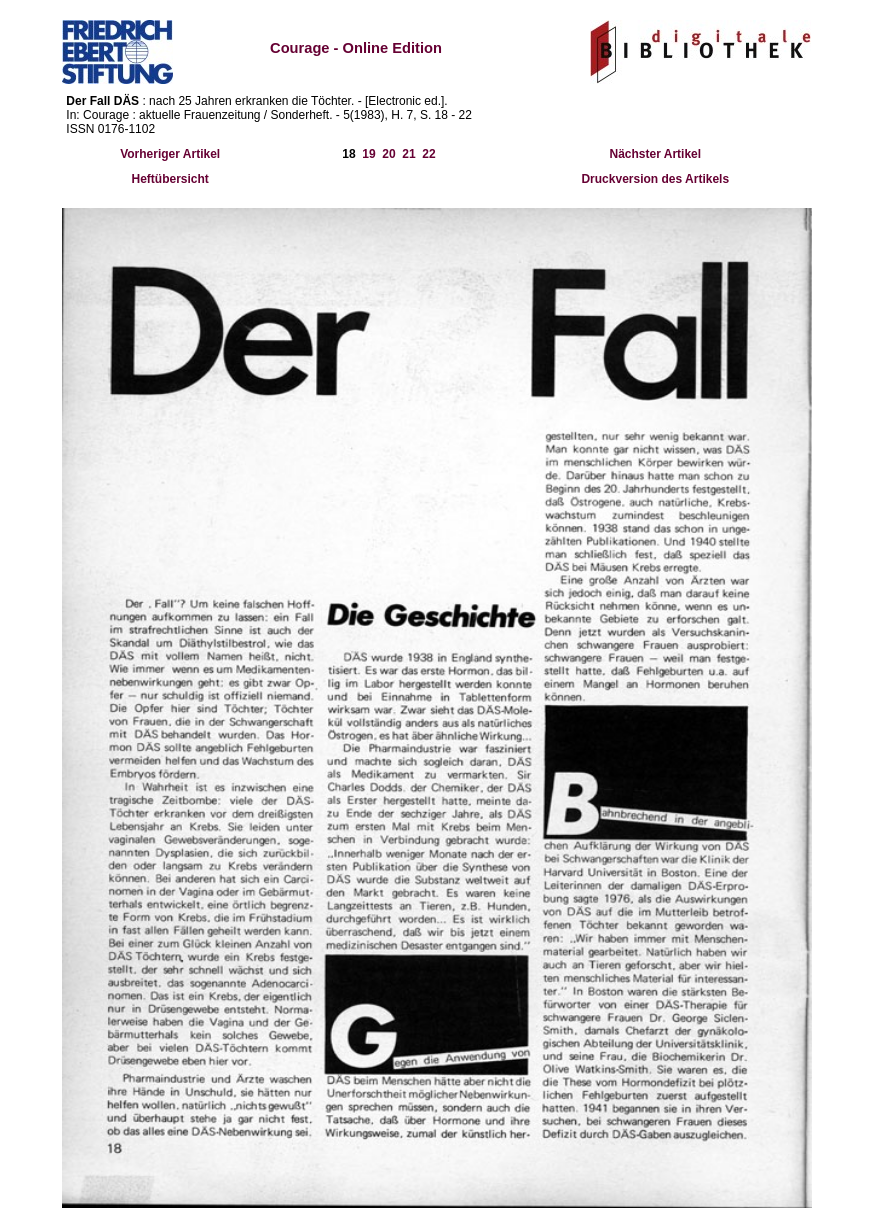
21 (408, 154)
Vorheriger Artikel (170, 154)
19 (368, 154)
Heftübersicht (170, 179)
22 (428, 154)
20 (388, 154)
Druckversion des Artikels (655, 179)
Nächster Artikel (655, 154)
